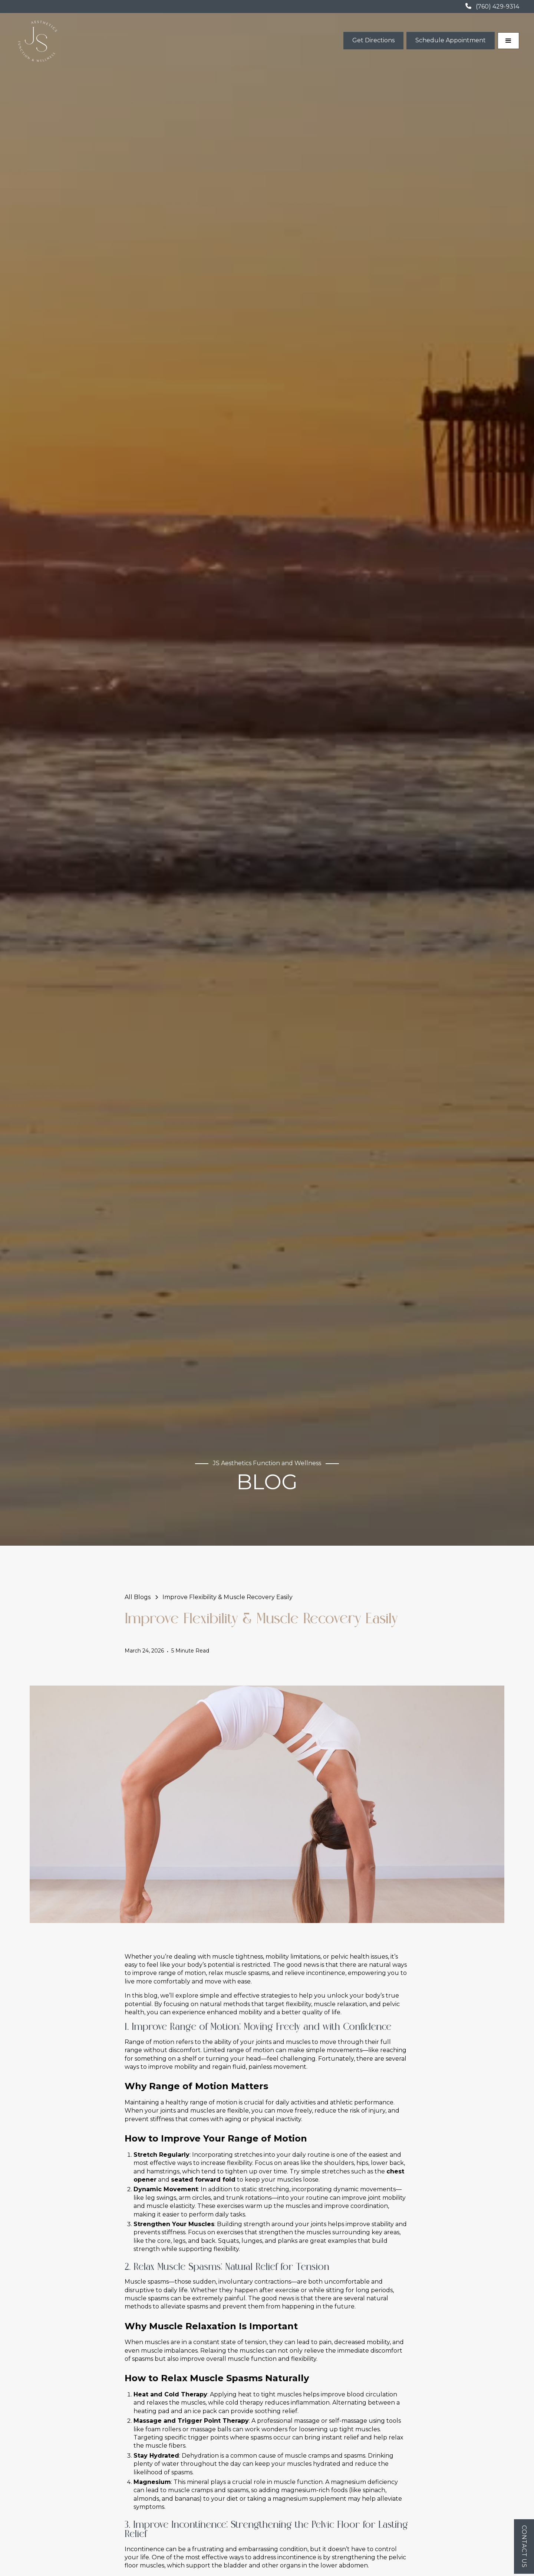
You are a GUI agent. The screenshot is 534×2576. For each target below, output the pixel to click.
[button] (508, 40)
